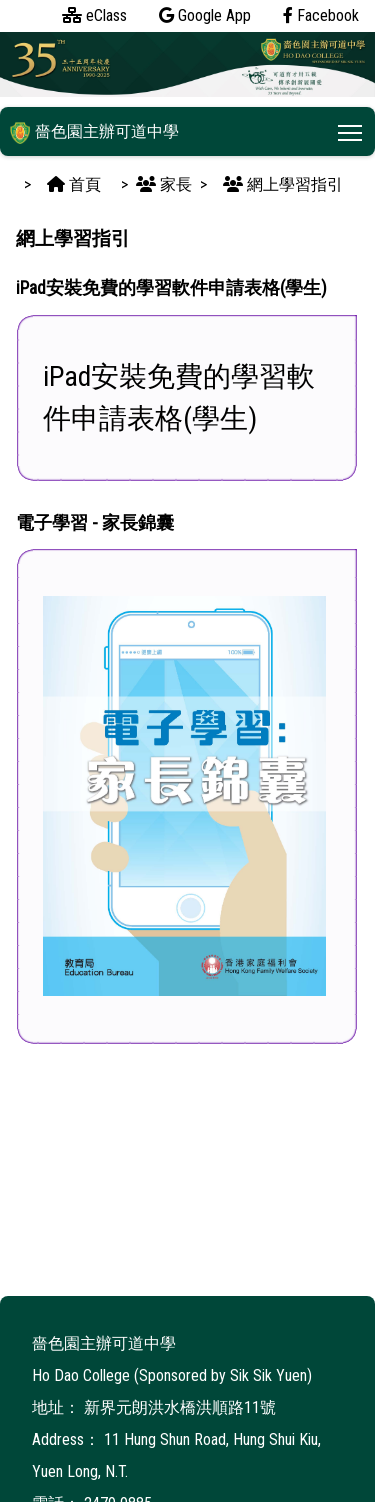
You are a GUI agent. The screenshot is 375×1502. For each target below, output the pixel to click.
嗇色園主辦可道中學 (94, 131)
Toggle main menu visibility (351, 128)
